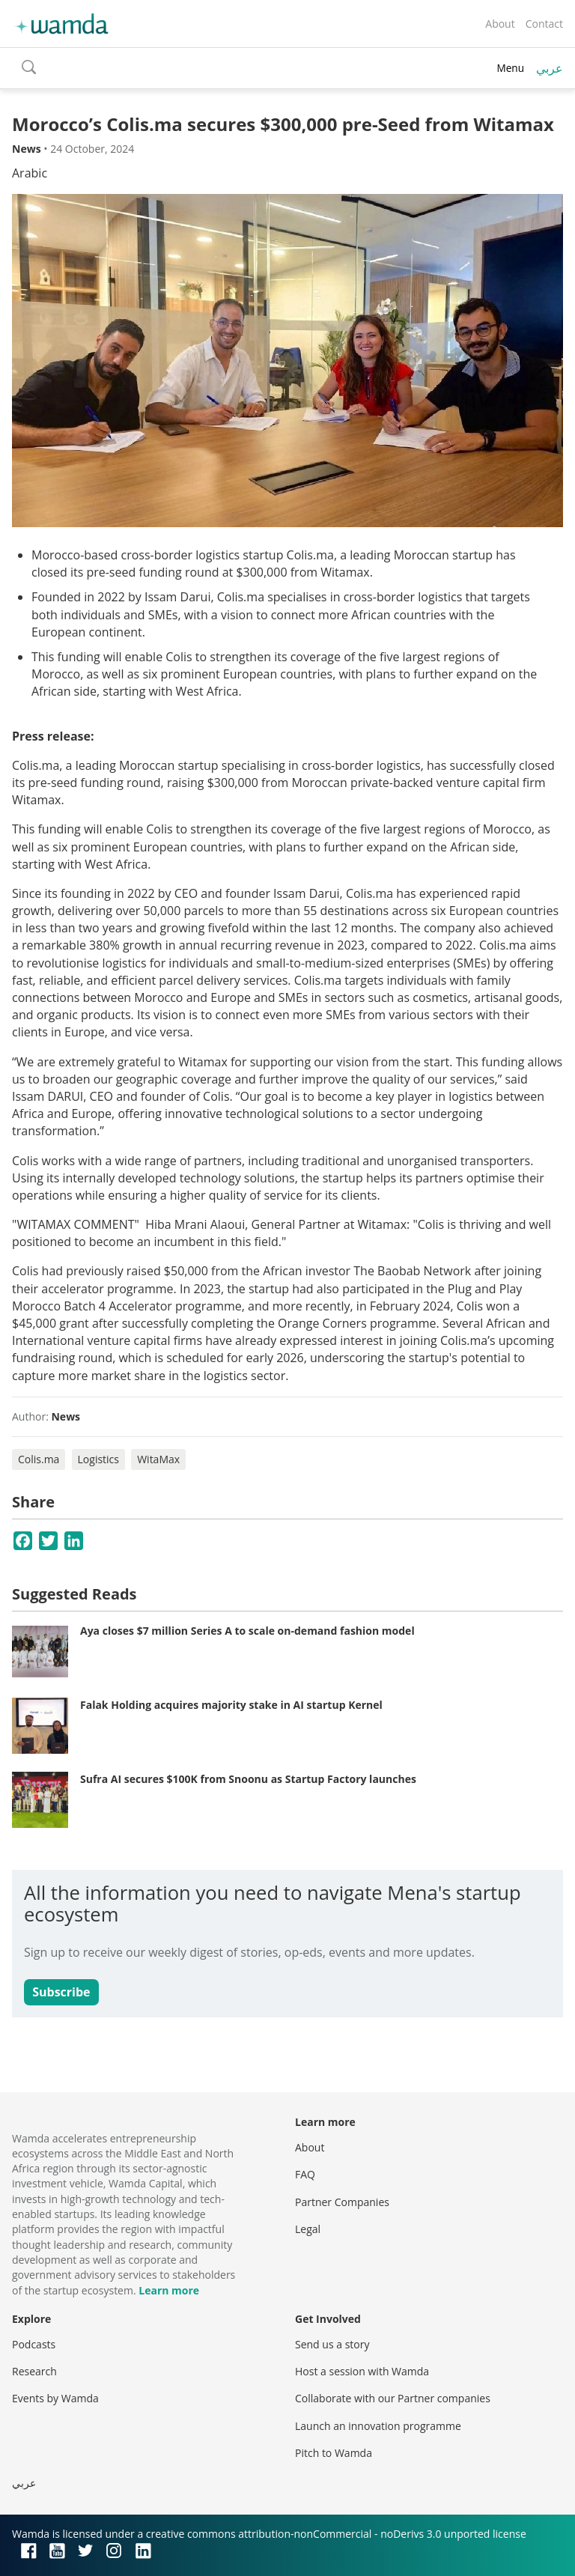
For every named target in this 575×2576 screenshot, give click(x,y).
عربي (549, 68)
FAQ (305, 2174)
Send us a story (332, 2344)
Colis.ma (38, 1459)
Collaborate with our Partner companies (392, 2398)
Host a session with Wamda (362, 2371)
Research (34, 2371)
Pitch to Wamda (333, 2453)
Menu (510, 68)
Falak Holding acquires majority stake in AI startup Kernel (231, 1705)
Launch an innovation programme (378, 2426)
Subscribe (61, 1992)
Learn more (169, 2290)
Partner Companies (342, 2202)
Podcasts (33, 2344)
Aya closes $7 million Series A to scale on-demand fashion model (247, 1630)
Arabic (29, 173)
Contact (544, 23)
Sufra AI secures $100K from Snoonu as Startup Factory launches (248, 1779)
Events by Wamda (55, 2398)
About (499, 23)
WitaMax (158, 1459)
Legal (307, 2229)
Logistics (98, 1459)
